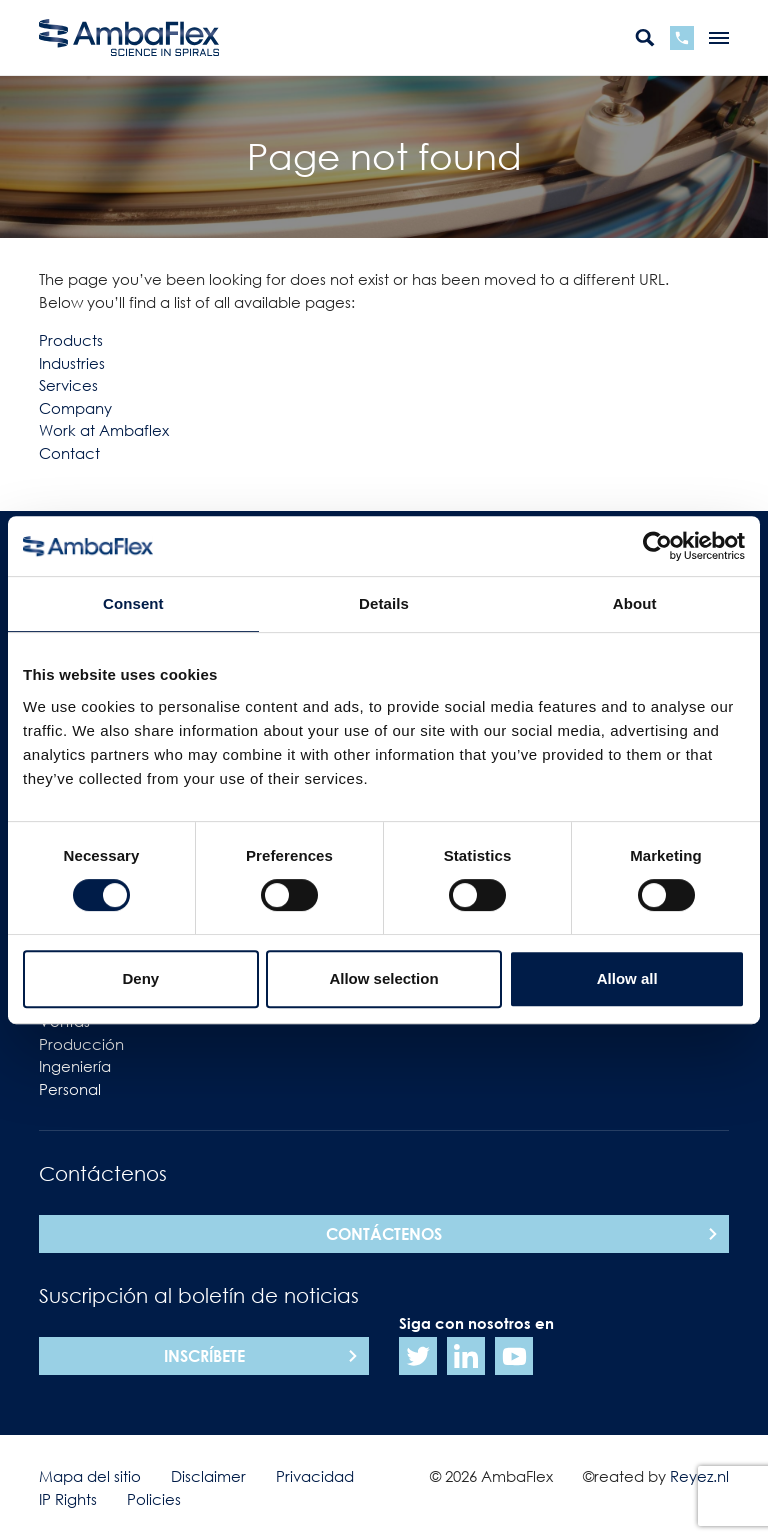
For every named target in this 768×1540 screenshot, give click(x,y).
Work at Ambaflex (104, 430)
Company (75, 408)
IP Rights (68, 1499)
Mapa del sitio (90, 1476)
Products (71, 340)
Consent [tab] (133, 603)
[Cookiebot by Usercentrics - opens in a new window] (657, 546)
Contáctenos (384, 1234)
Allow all (627, 978)
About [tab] (635, 603)
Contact (69, 453)
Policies (154, 1499)
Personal (70, 1089)
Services (68, 385)
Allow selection (383, 978)
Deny (140, 978)
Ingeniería (75, 1066)
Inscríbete (204, 1356)
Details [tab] (384, 603)
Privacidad (315, 1476)
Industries (72, 363)
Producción (81, 1044)
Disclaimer (208, 1476)
